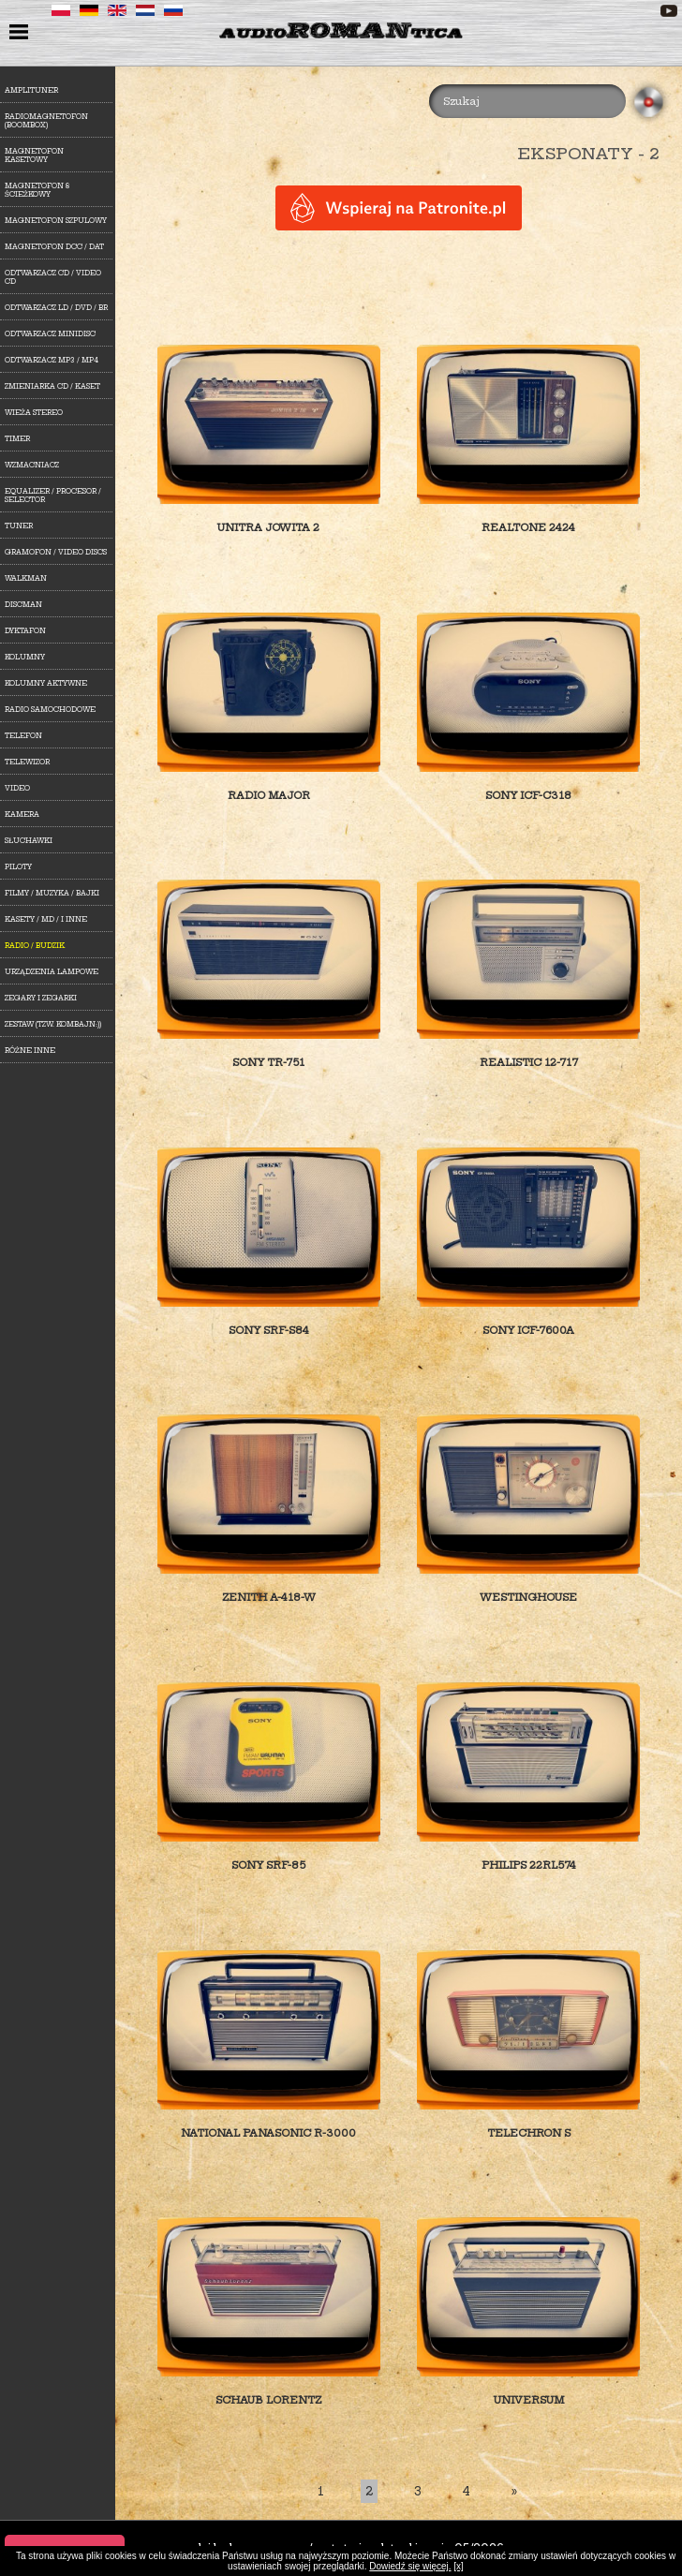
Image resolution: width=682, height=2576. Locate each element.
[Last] (514, 2491)
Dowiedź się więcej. (410, 2566)
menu (21, 33)
